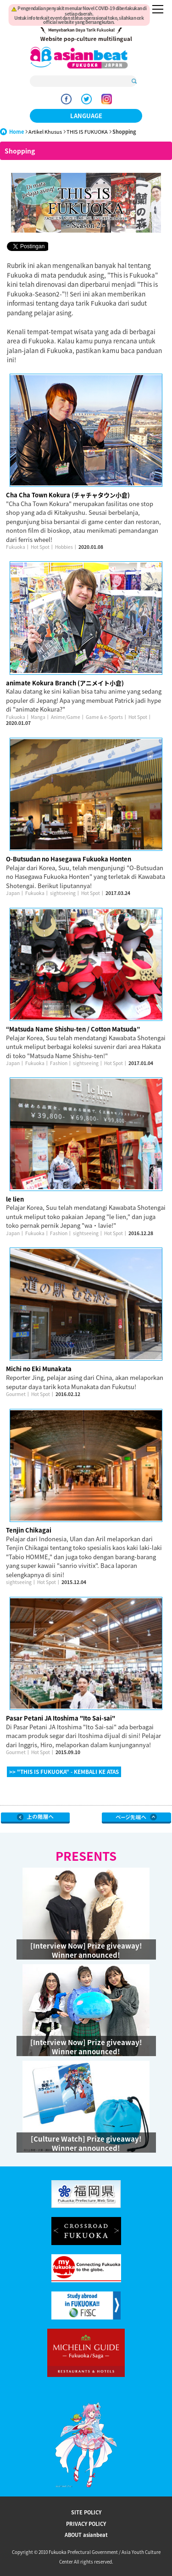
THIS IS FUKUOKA (87, 132)
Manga (38, 716)
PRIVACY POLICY (86, 2524)
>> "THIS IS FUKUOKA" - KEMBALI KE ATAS (64, 1771)
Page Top (136, 1818)
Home (16, 132)
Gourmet (16, 1394)
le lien (15, 1199)
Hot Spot (40, 546)
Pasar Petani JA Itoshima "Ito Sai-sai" (60, 1718)
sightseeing (63, 892)
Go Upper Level (35, 1818)
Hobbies (64, 546)
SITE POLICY (86, 2512)
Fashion (58, 1063)
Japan (13, 892)
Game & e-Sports (104, 716)
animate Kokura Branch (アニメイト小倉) (65, 682)
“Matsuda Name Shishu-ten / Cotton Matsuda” (73, 1029)
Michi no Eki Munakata (39, 1368)
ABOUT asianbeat (86, 2535)
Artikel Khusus (45, 132)
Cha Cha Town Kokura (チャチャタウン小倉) (68, 494)
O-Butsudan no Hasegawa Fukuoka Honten (68, 859)
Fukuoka (15, 546)
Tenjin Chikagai (28, 1530)
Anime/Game (65, 716)
